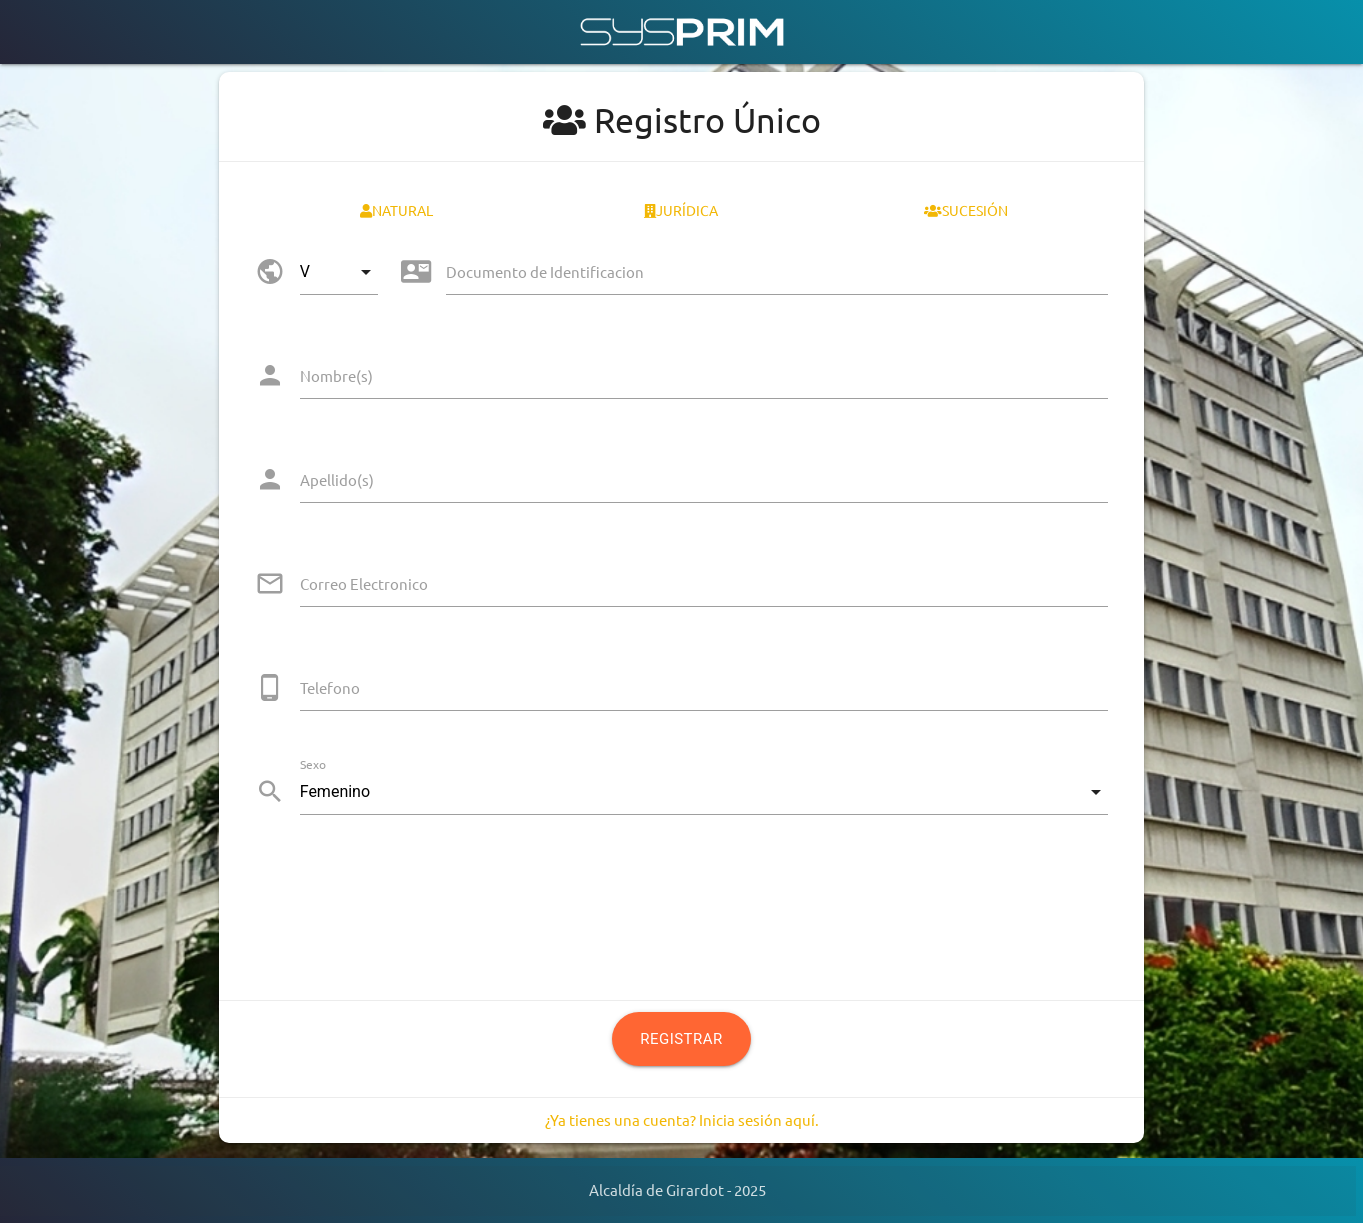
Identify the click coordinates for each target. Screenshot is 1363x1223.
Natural (396, 210)
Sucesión (966, 210)
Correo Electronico (364, 583)
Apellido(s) (337, 479)
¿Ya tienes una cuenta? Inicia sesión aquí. (682, 1119)
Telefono (330, 687)
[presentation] (407, 897)
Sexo (313, 764)
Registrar (681, 1039)
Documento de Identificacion (545, 271)
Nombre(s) (336, 375)
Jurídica (681, 210)
